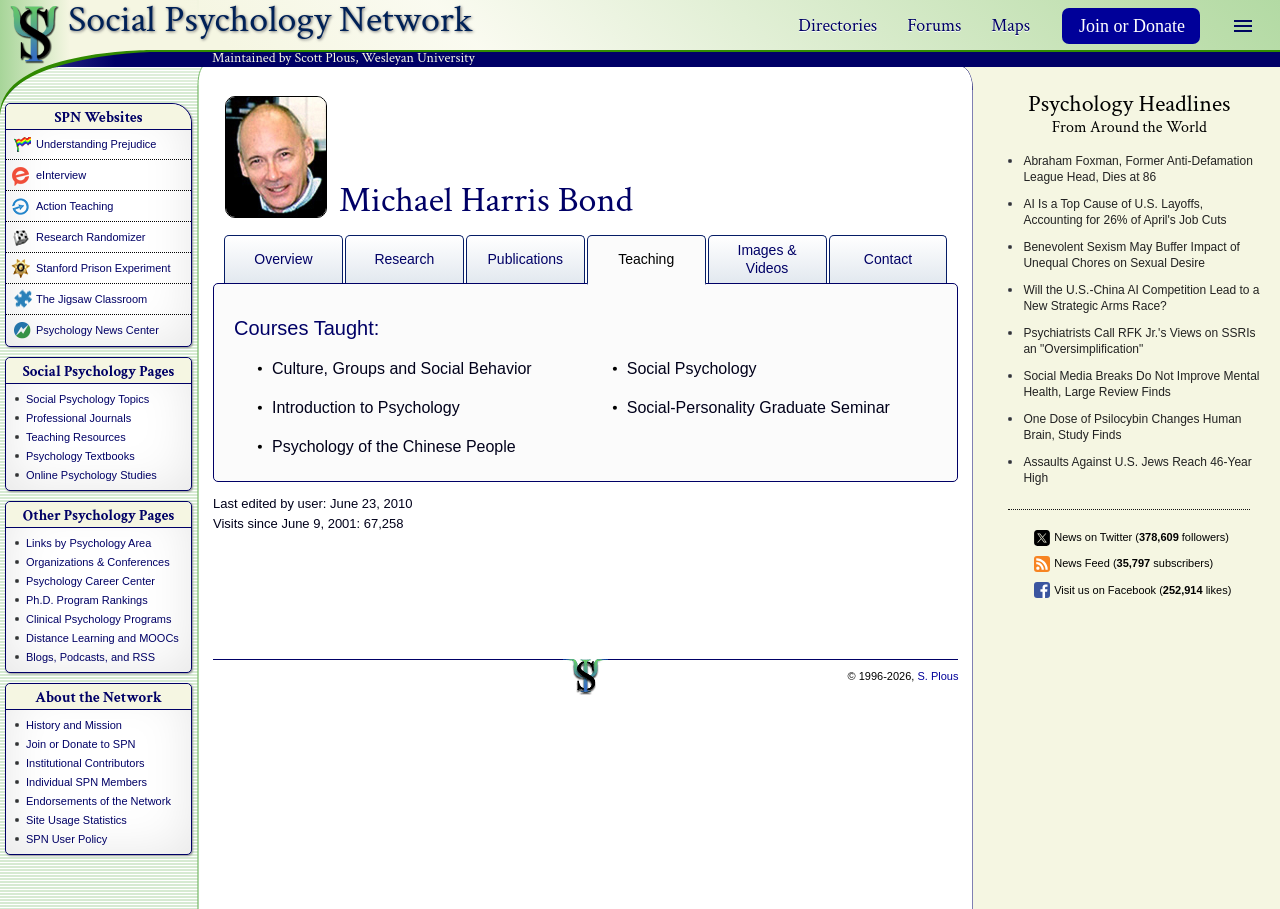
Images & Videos (767, 259)
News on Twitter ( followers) (1141, 537)
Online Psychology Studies (91, 475)
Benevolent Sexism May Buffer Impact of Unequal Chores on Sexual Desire (1131, 255)
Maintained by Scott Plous (283, 58)
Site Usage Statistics (76, 820)
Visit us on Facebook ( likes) (1142, 590)
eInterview (61, 175)
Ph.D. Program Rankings (87, 600)
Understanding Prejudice (96, 144)
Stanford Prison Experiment (103, 268)
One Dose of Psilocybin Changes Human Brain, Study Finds (1132, 427)
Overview (283, 259)
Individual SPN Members (86, 782)
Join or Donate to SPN (80, 744)
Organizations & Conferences (98, 562)
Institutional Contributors (85, 763)
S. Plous (937, 676)
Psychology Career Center (90, 581)
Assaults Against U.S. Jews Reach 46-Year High (1137, 470)
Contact (888, 259)
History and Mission (74, 725)
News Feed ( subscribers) (1133, 563)
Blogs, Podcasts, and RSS (90, 657)
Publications (526, 259)
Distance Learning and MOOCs (102, 638)
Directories (837, 25)
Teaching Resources (76, 437)
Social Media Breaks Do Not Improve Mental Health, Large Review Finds (1141, 384)
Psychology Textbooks (80, 456)
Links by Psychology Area (88, 543)
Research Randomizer (90, 237)
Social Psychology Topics (87, 399)
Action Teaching (74, 206)
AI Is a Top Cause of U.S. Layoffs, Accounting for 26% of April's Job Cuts (1124, 212)
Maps (1010, 25)
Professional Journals (78, 418)
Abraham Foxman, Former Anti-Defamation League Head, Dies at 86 (1137, 169)
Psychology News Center (97, 330)
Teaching (646, 259)
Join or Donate (1132, 26)
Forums (934, 25)
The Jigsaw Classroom (91, 299)
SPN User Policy (66, 839)
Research (404, 259)
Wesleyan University (418, 58)
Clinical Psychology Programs (99, 619)
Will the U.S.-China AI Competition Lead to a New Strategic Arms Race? (1141, 298)
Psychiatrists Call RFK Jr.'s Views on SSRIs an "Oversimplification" (1139, 341)
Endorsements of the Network (98, 801)
